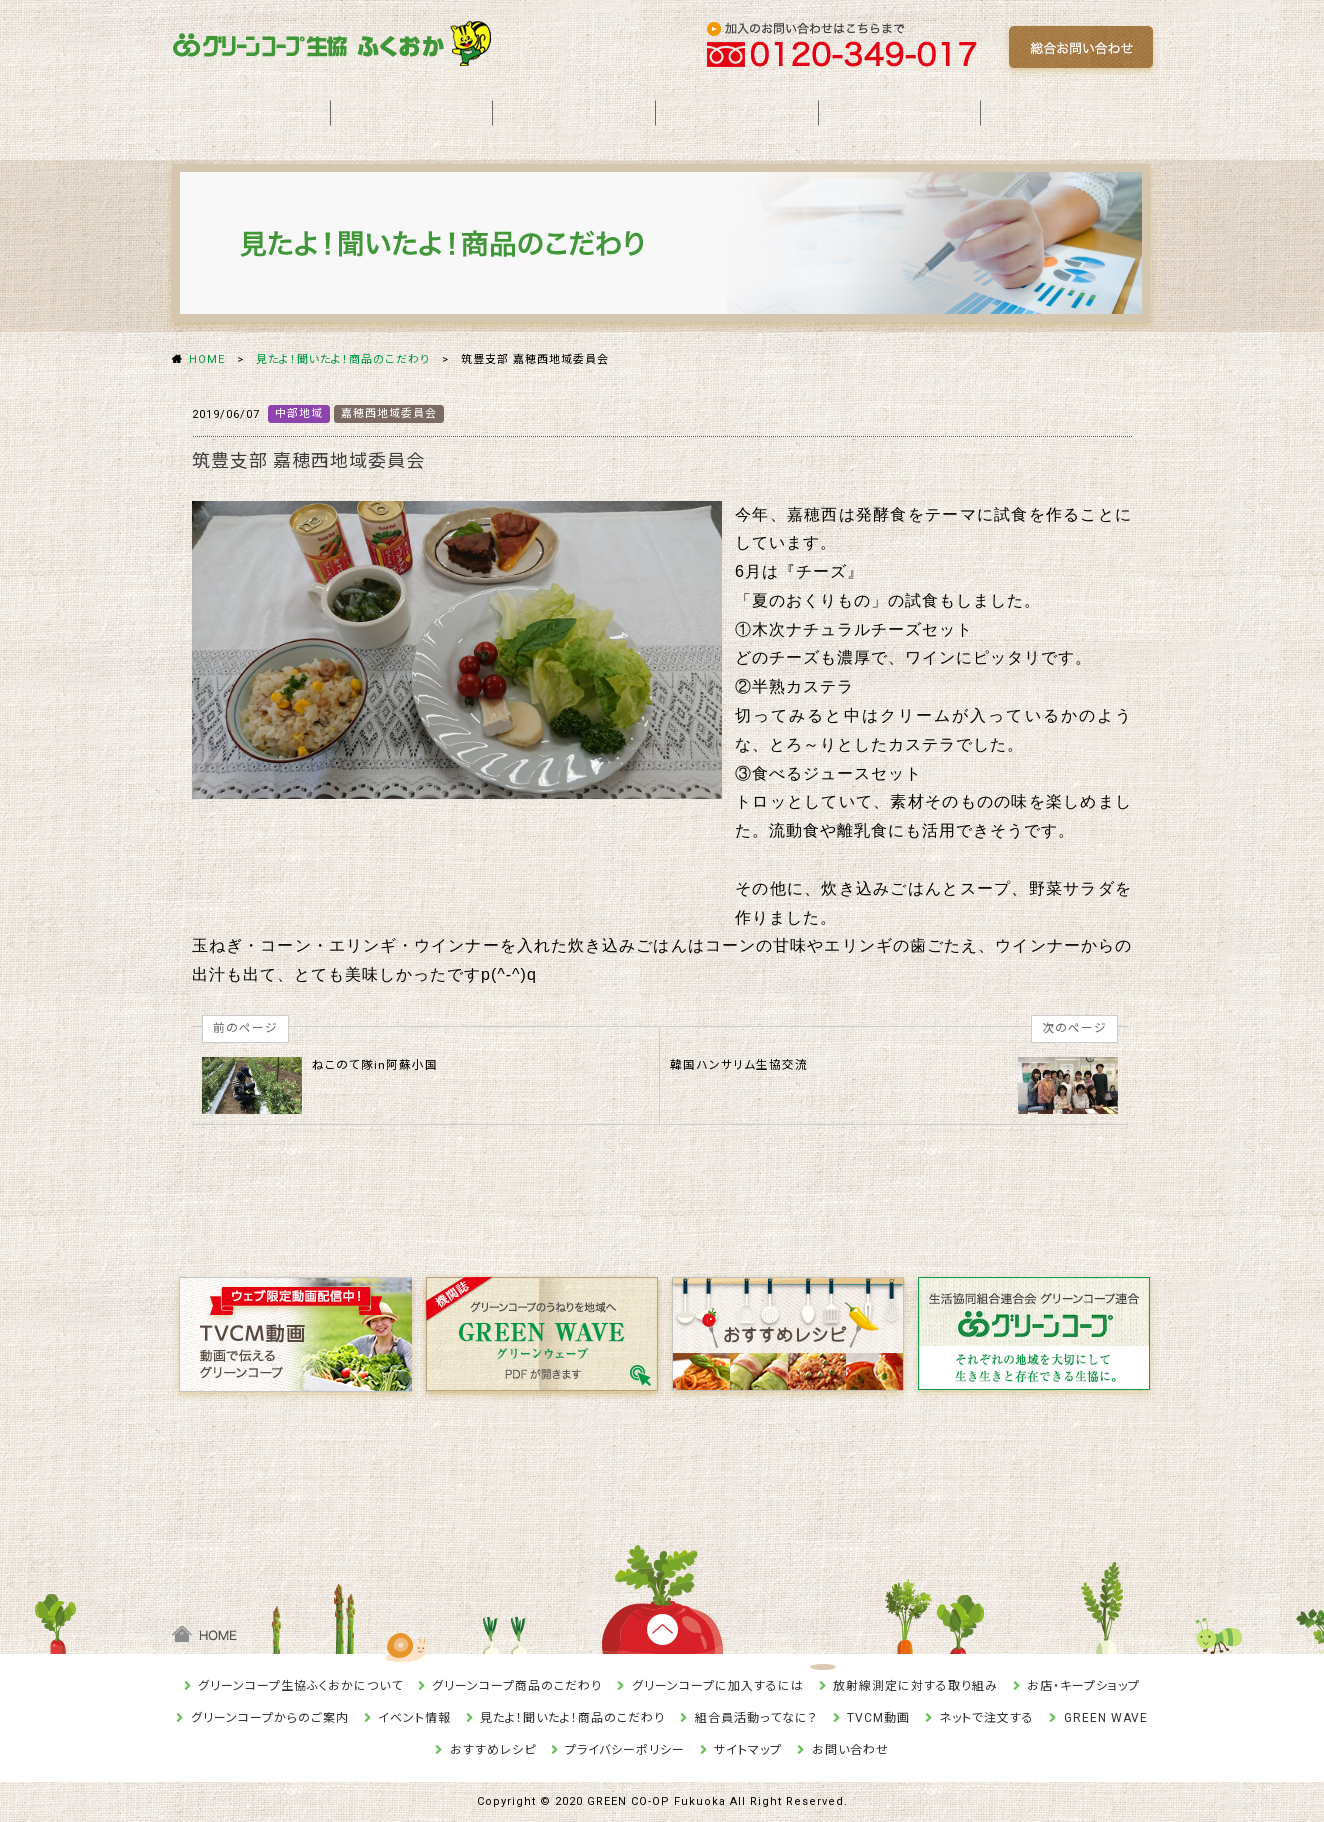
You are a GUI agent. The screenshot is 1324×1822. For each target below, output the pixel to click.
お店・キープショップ (1083, 1686)
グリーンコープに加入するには (718, 1686)
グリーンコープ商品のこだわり (517, 1686)
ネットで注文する (986, 1718)
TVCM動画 (878, 1718)
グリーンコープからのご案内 (270, 1718)
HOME (207, 359)
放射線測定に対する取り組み (915, 1686)
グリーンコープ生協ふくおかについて (300, 1686)
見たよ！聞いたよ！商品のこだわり (343, 359)
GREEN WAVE (1106, 1718)
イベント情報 (414, 1718)
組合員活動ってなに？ (756, 1718)
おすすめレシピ (493, 1750)
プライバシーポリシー (625, 1750)
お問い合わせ (850, 1750)
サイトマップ (748, 1750)
